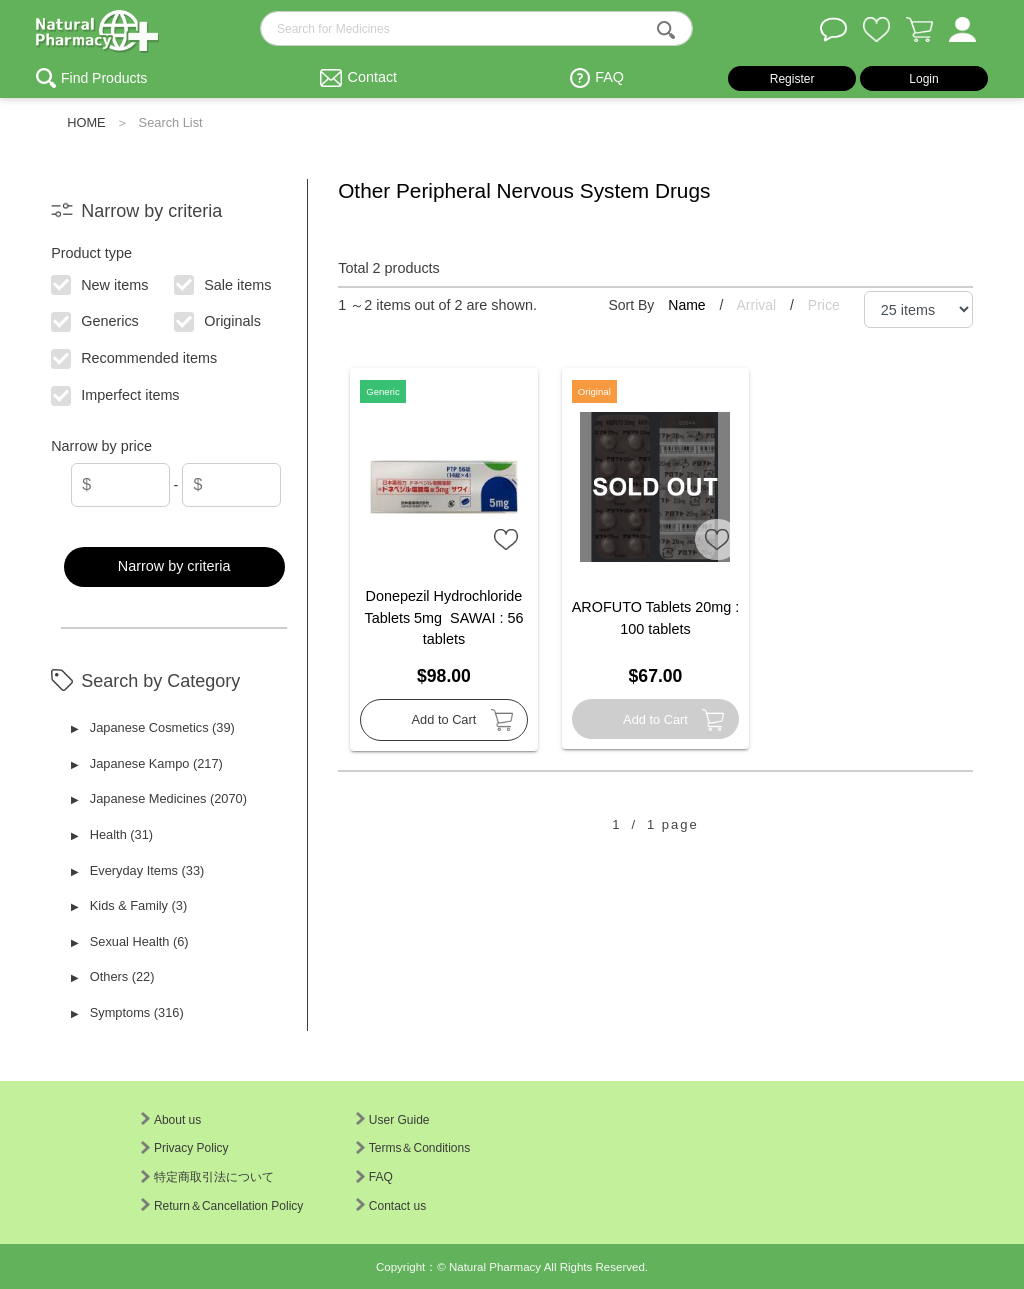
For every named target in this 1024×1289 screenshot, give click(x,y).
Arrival (759, 305)
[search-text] (476, 28)
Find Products (104, 78)
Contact (372, 77)
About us (171, 1120)
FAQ (609, 77)
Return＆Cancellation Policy (222, 1206)
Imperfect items (116, 394)
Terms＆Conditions (413, 1148)
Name (688, 305)
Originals (218, 320)
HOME (86, 122)
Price (824, 305)
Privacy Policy (185, 1148)
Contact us (391, 1206)
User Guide (393, 1120)
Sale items (223, 283)
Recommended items (135, 357)
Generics (96, 320)
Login (923, 79)
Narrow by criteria (174, 566)
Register (792, 79)
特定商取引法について (207, 1177)
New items (100, 283)
